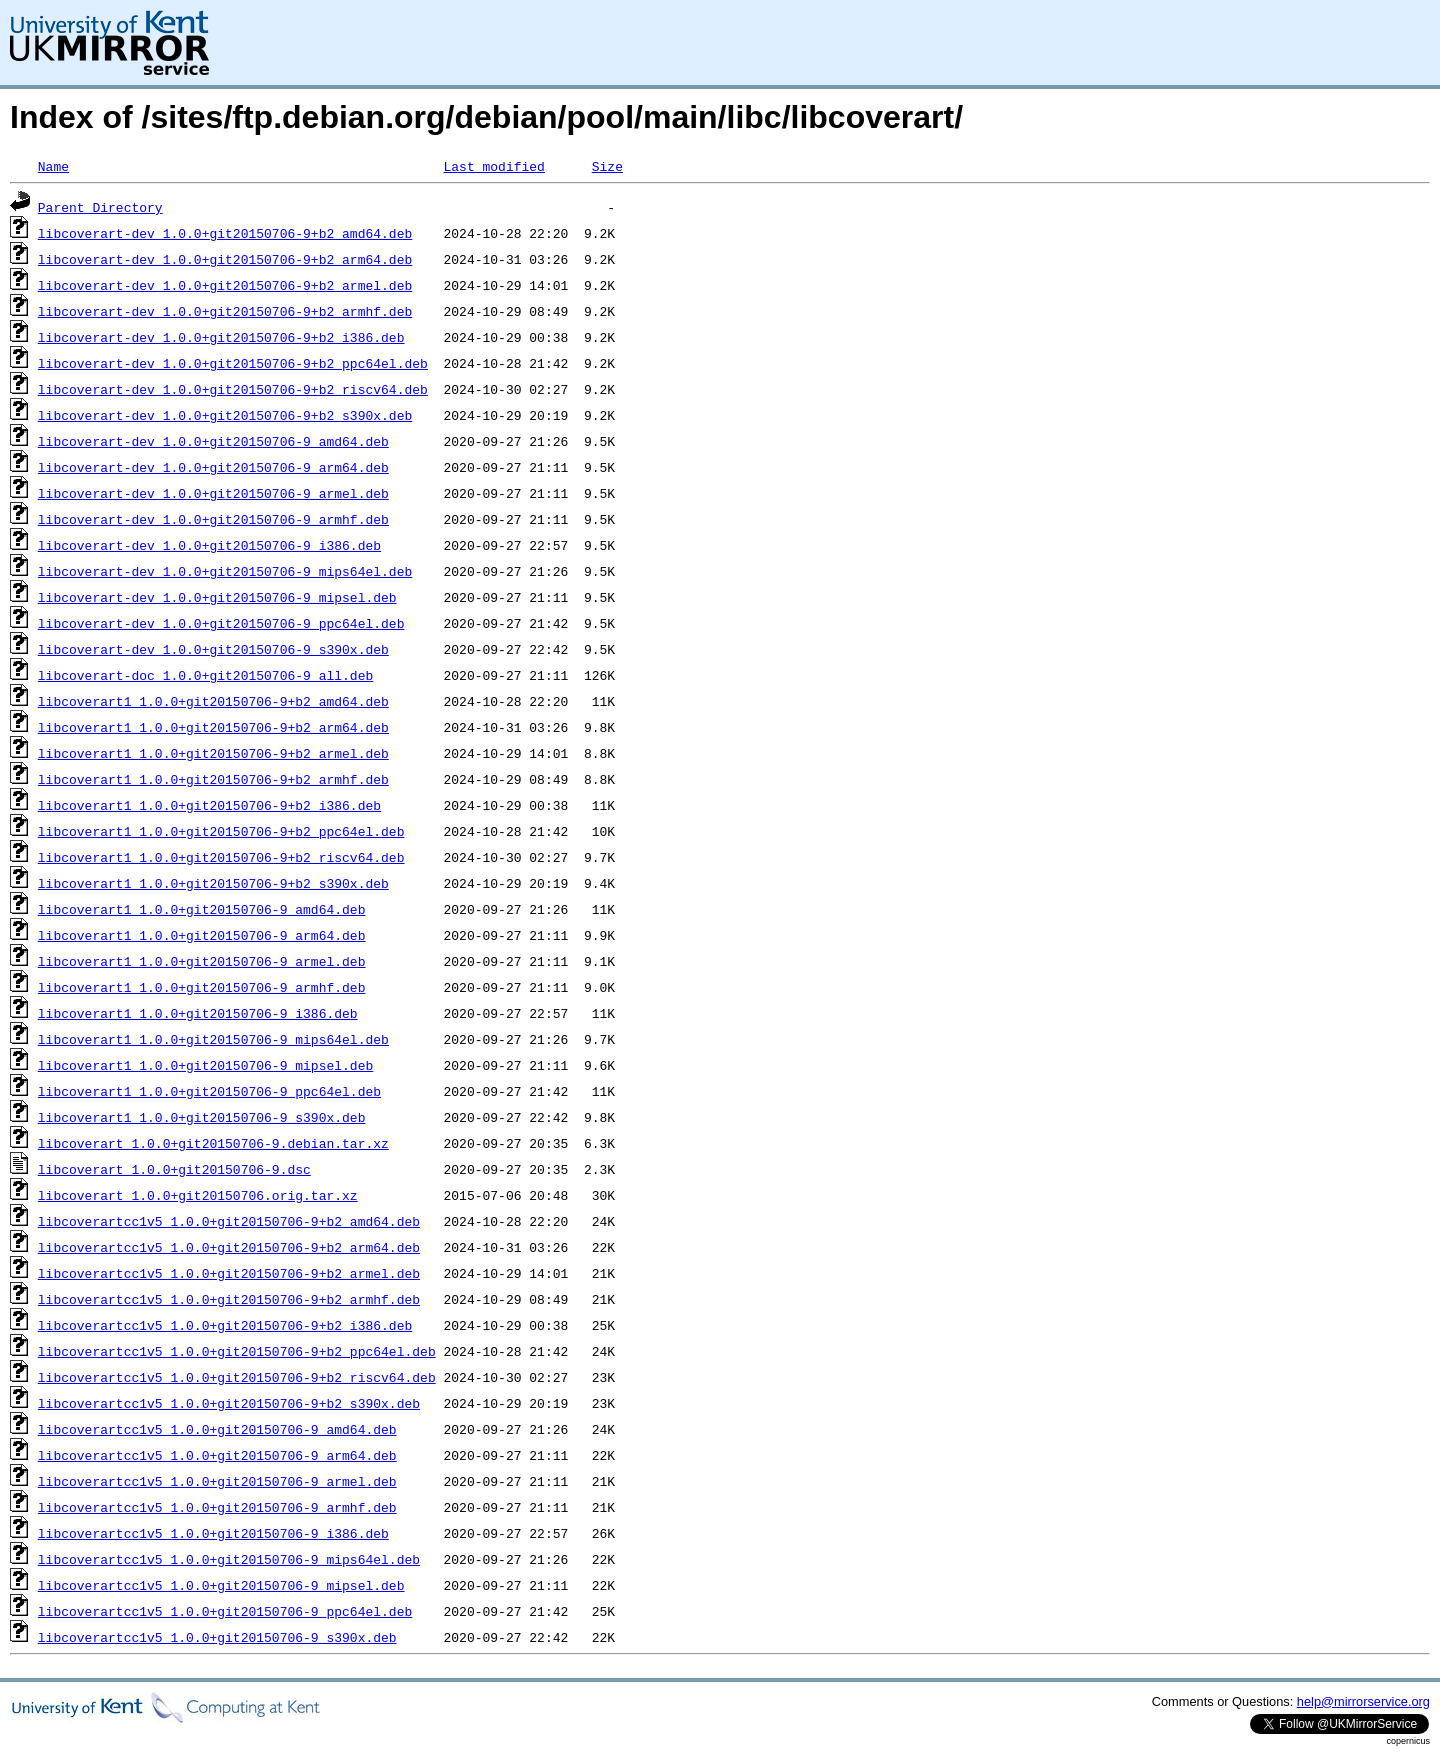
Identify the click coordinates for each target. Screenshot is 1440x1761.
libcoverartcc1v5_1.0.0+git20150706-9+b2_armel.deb (229, 1273)
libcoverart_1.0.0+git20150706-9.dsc (174, 1169)
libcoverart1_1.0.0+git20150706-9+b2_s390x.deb (213, 883)
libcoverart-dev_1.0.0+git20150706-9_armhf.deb (213, 519)
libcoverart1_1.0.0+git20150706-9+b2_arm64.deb (213, 727)
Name (53, 166)
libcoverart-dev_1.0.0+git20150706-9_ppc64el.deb (221, 623)
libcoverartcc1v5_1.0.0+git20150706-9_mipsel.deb (221, 1585)
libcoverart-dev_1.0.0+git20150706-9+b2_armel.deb (225, 285)
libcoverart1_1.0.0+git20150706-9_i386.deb (198, 1013)
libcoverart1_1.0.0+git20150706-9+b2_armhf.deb (213, 779)
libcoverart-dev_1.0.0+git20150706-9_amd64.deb (213, 441)
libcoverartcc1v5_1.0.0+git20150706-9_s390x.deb (217, 1637)
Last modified (493, 166)
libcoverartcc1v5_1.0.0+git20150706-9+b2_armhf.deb (229, 1299)
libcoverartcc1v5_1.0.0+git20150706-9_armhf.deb (217, 1507)
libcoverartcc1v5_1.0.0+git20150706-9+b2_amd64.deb (229, 1221)
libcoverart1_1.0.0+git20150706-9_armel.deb (202, 961)
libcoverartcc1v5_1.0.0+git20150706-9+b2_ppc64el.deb (237, 1351)
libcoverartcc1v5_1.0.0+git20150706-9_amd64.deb (217, 1429)
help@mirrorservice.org (1363, 1701)
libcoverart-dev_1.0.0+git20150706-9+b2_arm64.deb (225, 259)
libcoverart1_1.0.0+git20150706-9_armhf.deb (202, 987)
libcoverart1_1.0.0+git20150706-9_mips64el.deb (213, 1039)
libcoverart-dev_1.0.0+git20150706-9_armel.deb (213, 493)
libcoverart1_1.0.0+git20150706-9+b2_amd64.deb (213, 701)
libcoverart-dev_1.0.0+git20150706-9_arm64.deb (213, 467)
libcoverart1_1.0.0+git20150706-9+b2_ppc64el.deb (221, 831)
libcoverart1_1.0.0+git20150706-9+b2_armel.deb (213, 753)
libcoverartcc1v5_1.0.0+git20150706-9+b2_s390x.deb (229, 1403)
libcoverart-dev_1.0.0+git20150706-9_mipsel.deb (217, 597)
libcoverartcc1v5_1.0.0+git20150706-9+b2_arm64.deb (229, 1247)
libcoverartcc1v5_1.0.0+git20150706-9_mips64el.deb (229, 1559)
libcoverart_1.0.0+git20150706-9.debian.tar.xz (213, 1143)
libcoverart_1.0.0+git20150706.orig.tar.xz (198, 1195)
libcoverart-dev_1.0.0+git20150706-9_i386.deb (209, 545)
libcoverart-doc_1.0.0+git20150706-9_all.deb (205, 675)
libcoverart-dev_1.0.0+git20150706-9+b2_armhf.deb (225, 311)
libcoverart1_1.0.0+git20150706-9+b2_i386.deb (209, 805)
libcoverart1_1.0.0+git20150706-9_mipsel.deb (205, 1065)
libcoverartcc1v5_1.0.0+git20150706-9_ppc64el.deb (225, 1611)
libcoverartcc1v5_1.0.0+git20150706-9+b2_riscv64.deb (237, 1377)
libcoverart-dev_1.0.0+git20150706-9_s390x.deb (213, 649)
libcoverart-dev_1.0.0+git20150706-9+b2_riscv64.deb (233, 389)
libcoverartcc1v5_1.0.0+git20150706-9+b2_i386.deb (225, 1325)
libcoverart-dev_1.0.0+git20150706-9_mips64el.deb (225, 571)
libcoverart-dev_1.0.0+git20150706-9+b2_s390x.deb (225, 415)
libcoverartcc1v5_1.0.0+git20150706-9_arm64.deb (217, 1455)
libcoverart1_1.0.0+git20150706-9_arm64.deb (202, 935)
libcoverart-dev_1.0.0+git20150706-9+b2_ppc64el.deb (233, 363)
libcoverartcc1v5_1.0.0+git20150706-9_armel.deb (217, 1481)
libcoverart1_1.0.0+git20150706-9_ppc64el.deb (209, 1091)
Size (607, 166)
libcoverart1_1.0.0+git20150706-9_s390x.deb (202, 1117)
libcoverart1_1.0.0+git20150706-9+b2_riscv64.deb (221, 857)
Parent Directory (100, 207)
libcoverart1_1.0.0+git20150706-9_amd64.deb (202, 909)
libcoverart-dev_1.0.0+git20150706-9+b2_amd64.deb (225, 233)
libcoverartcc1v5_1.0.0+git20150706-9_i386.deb (213, 1533)
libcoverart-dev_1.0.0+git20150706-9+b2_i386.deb (221, 337)
